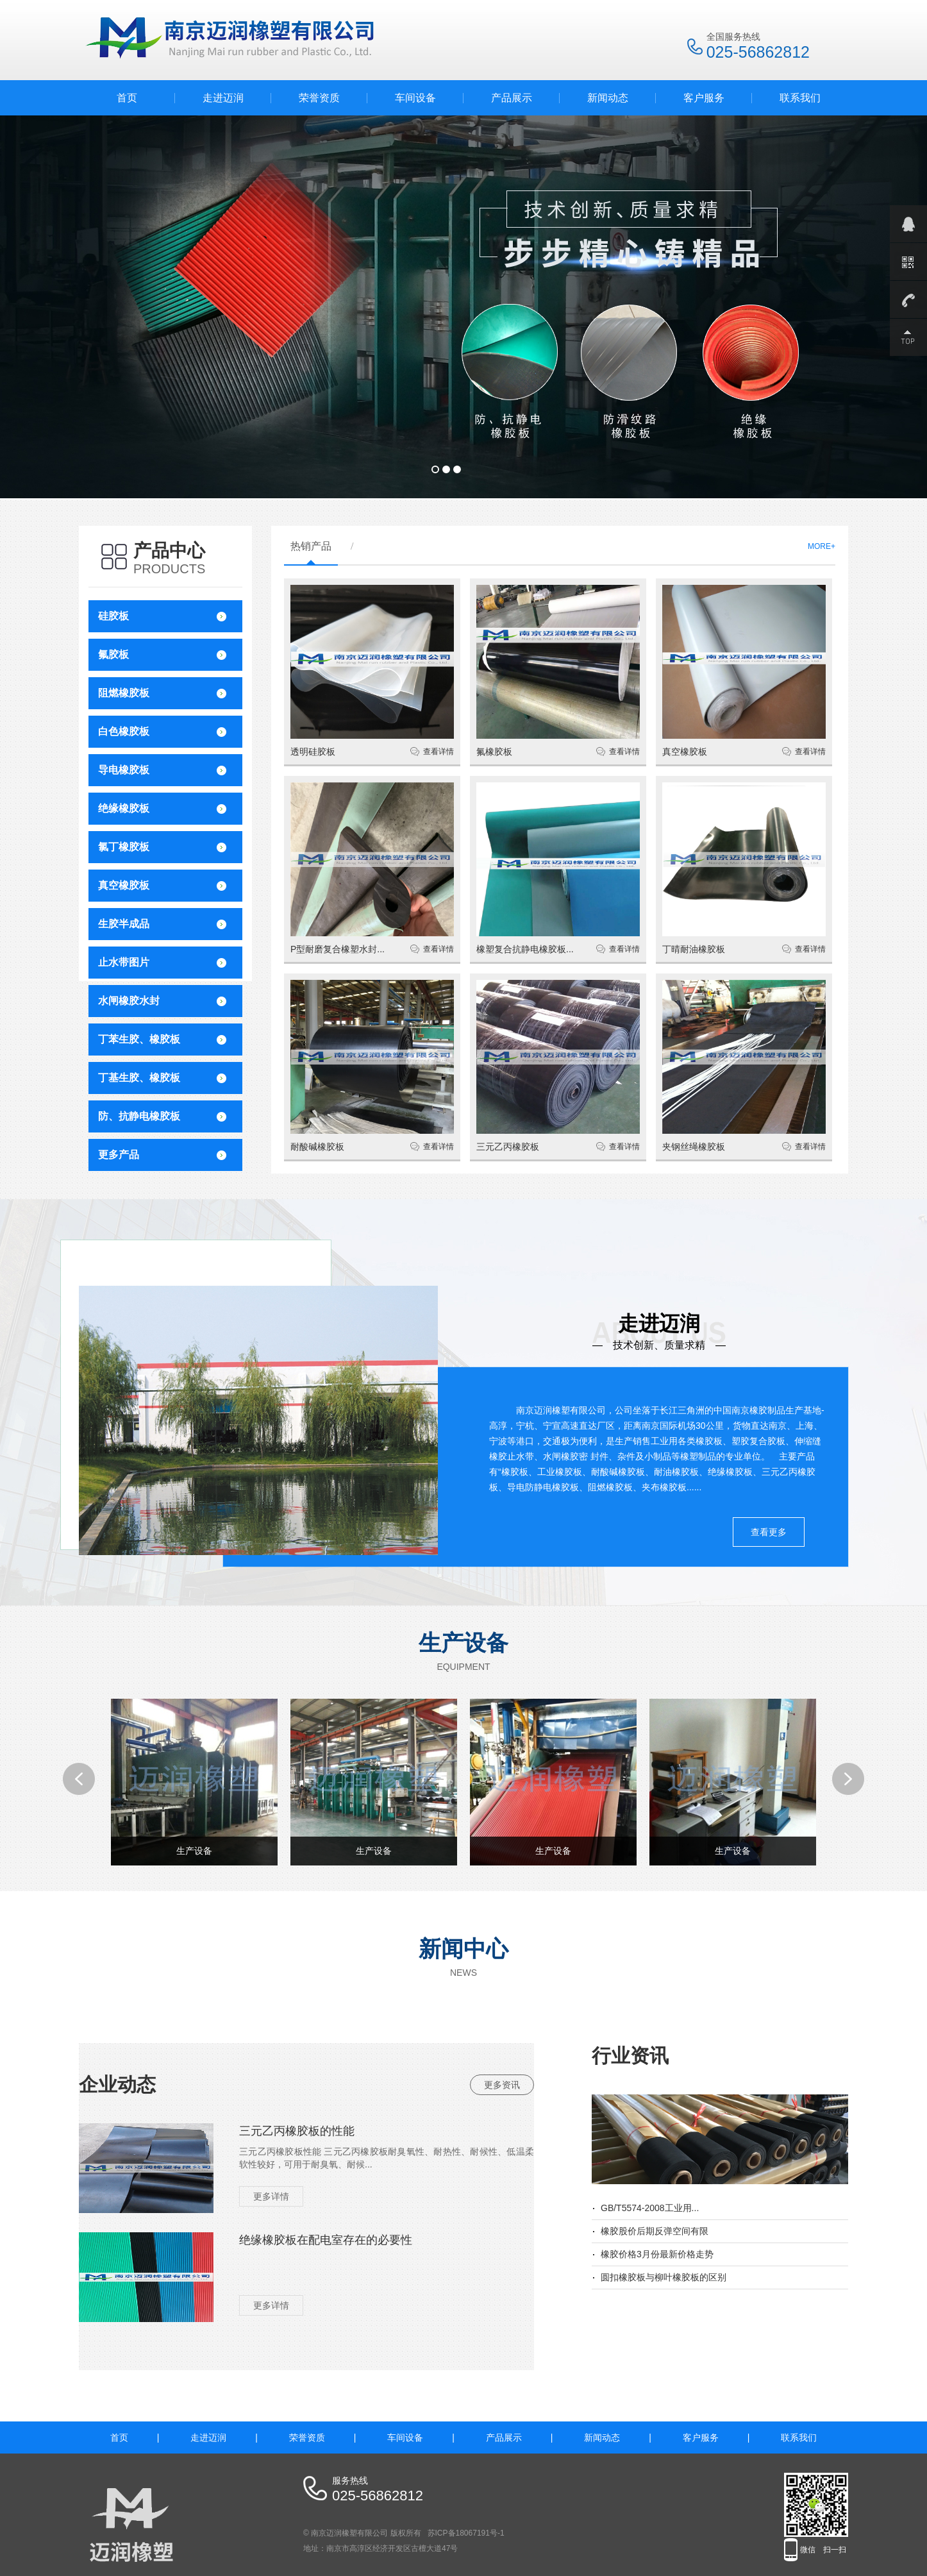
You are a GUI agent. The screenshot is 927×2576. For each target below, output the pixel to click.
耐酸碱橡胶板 (317, 1146)
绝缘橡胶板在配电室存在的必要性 (325, 2240)
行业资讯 (630, 2055)
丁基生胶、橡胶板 (139, 1077)
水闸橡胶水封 (129, 1000)
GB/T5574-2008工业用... (650, 2208)
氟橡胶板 (494, 751)
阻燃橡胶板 (123, 692)
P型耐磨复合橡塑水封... (337, 949)
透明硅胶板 (312, 751)
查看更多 (769, 1532)
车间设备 (415, 97)
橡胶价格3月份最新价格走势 (657, 2254)
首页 (127, 97)
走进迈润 (223, 97)
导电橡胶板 (123, 769)
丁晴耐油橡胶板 (693, 949)
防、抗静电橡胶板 (139, 1116)
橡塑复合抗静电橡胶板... (525, 949)
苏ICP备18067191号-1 (466, 2533)
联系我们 (800, 97)
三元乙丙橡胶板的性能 (297, 2131)
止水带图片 (123, 962)
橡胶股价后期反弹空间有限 (654, 2231)
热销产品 (310, 546)
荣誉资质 (319, 97)
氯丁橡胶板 (123, 846)
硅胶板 (113, 615)
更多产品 (118, 1154)
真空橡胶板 (123, 885)
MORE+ (821, 546)
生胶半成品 (123, 923)
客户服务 (703, 97)
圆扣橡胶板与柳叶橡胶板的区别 (663, 2277)
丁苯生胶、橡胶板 (139, 1039)
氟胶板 (113, 654)
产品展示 (511, 97)
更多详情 (271, 2196)
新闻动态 (607, 97)
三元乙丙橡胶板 (507, 1146)
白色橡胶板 (123, 731)
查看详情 (438, 751)
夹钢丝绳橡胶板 (693, 1146)
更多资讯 (502, 2085)
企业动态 (117, 2084)
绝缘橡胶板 (123, 808)
